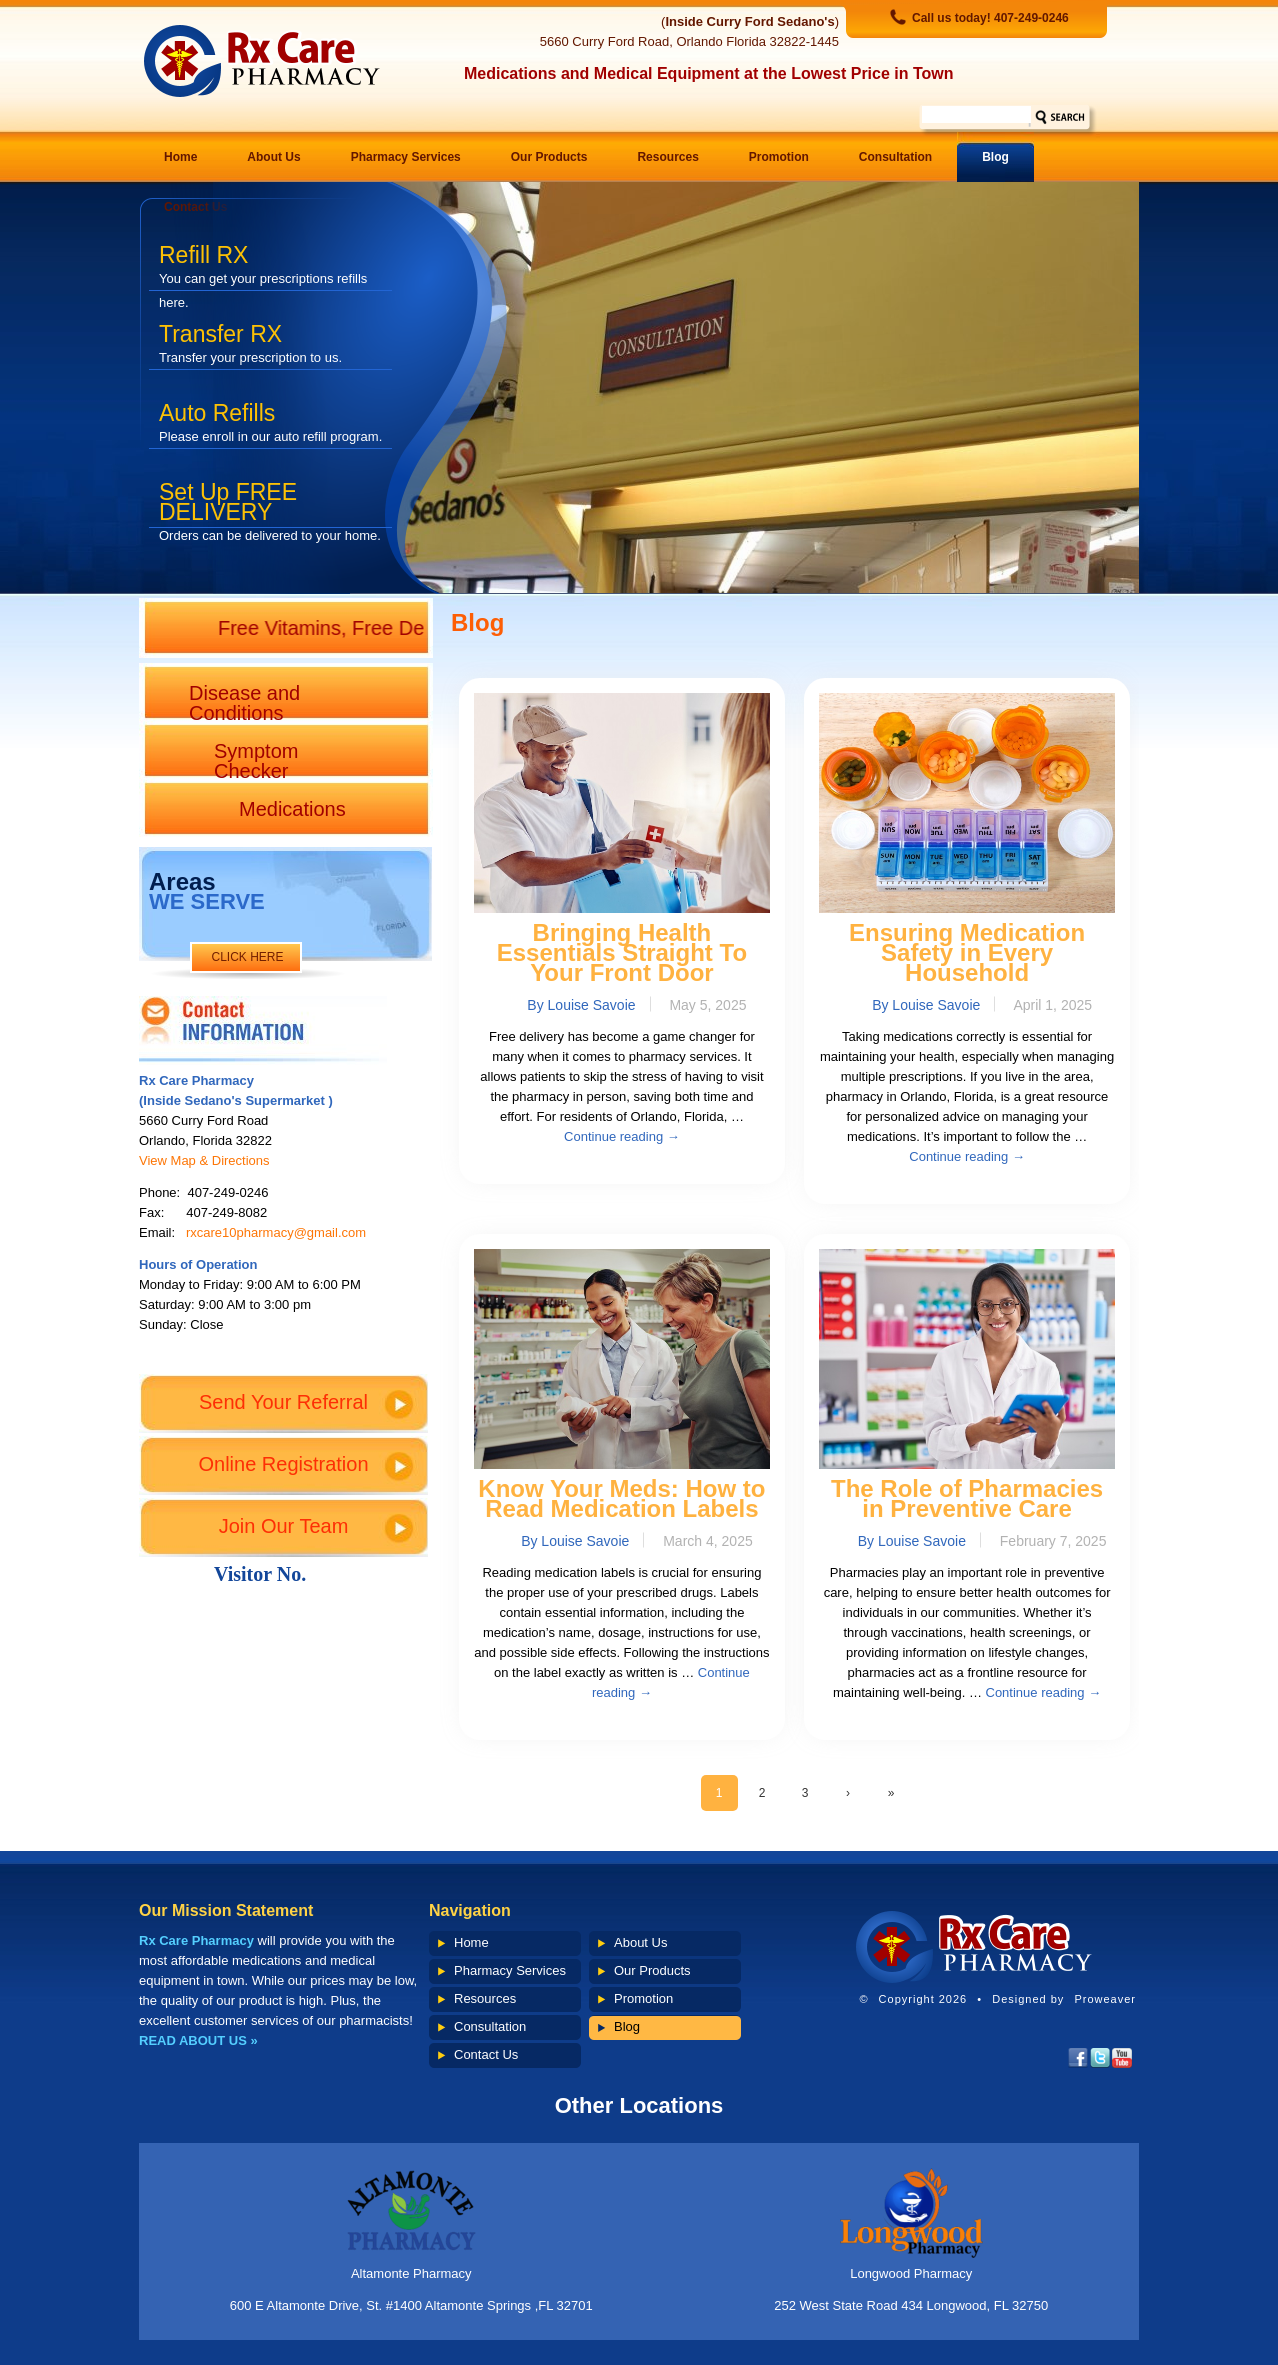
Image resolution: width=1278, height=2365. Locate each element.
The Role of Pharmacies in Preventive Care (967, 1498)
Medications (292, 809)
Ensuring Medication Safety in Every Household (967, 952)
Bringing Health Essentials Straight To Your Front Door (622, 952)
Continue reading (622, 1136)
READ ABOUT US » (198, 2040)
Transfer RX (250, 343)
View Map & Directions (204, 1160)
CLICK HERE (247, 957)
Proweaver (1105, 1999)
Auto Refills (270, 422)
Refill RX (263, 266)
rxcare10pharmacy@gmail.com (276, 1232)
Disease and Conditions (244, 701)
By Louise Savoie (581, 1005)
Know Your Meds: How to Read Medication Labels (621, 1498)
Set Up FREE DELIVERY (270, 503)
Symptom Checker (256, 759)
